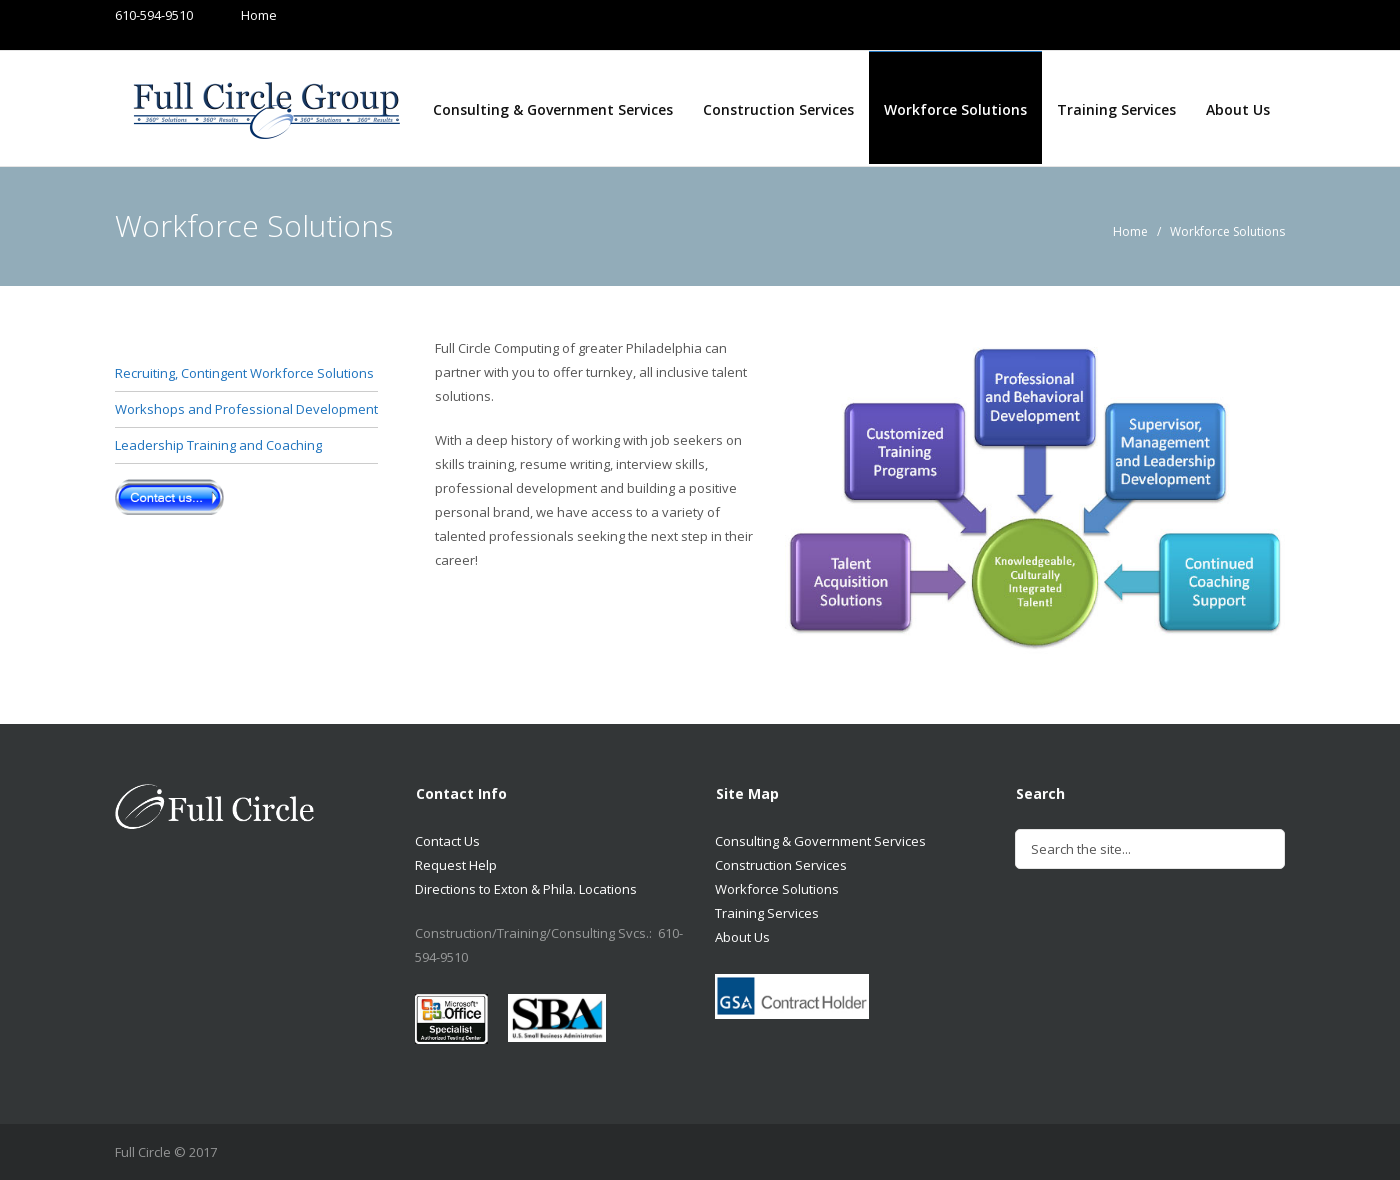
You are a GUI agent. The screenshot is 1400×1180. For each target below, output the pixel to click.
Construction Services (778, 109)
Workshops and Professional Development (246, 409)
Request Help (456, 865)
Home (239, 15)
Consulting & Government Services (553, 109)
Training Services (1116, 109)
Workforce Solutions (955, 109)
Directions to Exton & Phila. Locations (526, 889)
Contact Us (447, 841)
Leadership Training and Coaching (218, 445)
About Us (1238, 109)
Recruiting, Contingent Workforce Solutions (244, 373)
